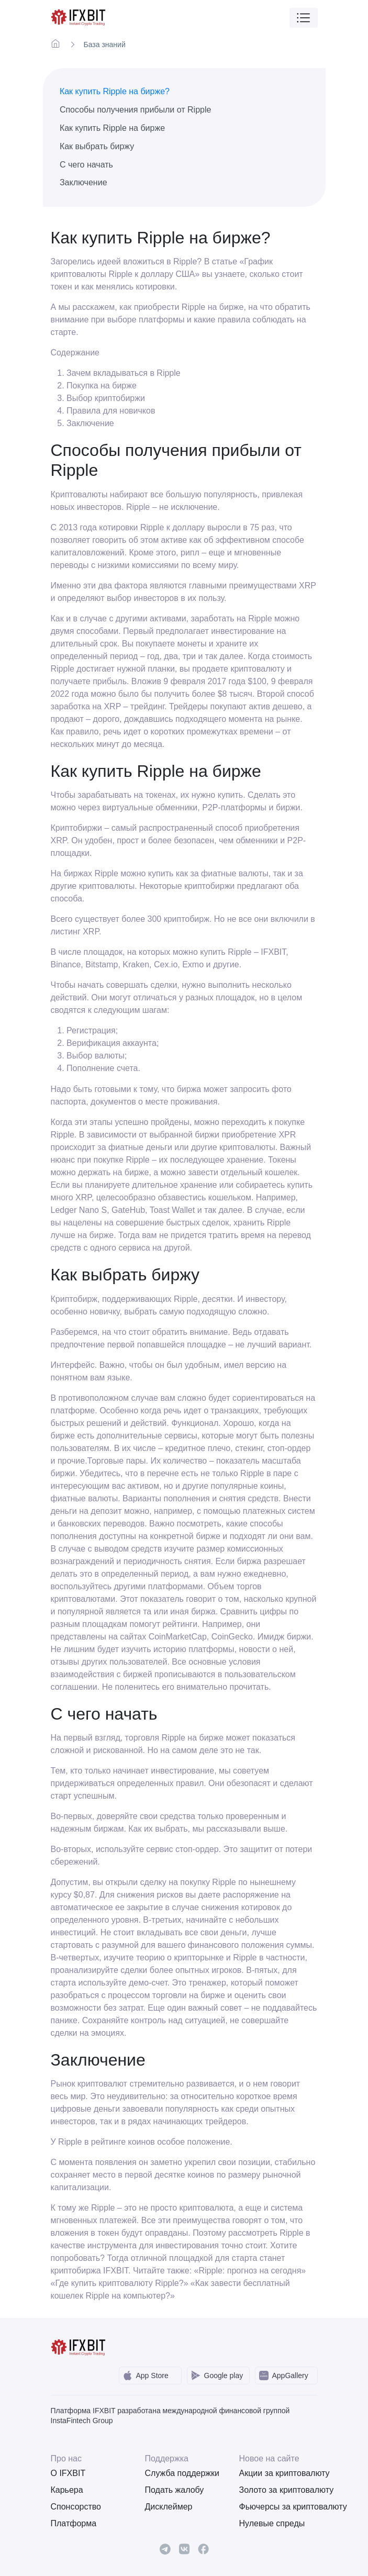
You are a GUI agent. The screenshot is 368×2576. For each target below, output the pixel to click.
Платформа (74, 2523)
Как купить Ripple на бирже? (115, 91)
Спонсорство (76, 2506)
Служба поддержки (182, 2473)
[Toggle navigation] (303, 18)
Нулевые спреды (272, 2523)
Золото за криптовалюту (278, 2489)
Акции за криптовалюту (278, 2473)
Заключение (83, 182)
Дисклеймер (169, 2506)
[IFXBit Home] (79, 17)
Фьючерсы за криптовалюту (278, 2506)
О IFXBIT (68, 2473)
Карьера (67, 2489)
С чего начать (86, 164)
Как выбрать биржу (97, 146)
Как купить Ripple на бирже (112, 128)
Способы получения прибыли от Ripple (135, 109)
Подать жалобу (174, 2489)
